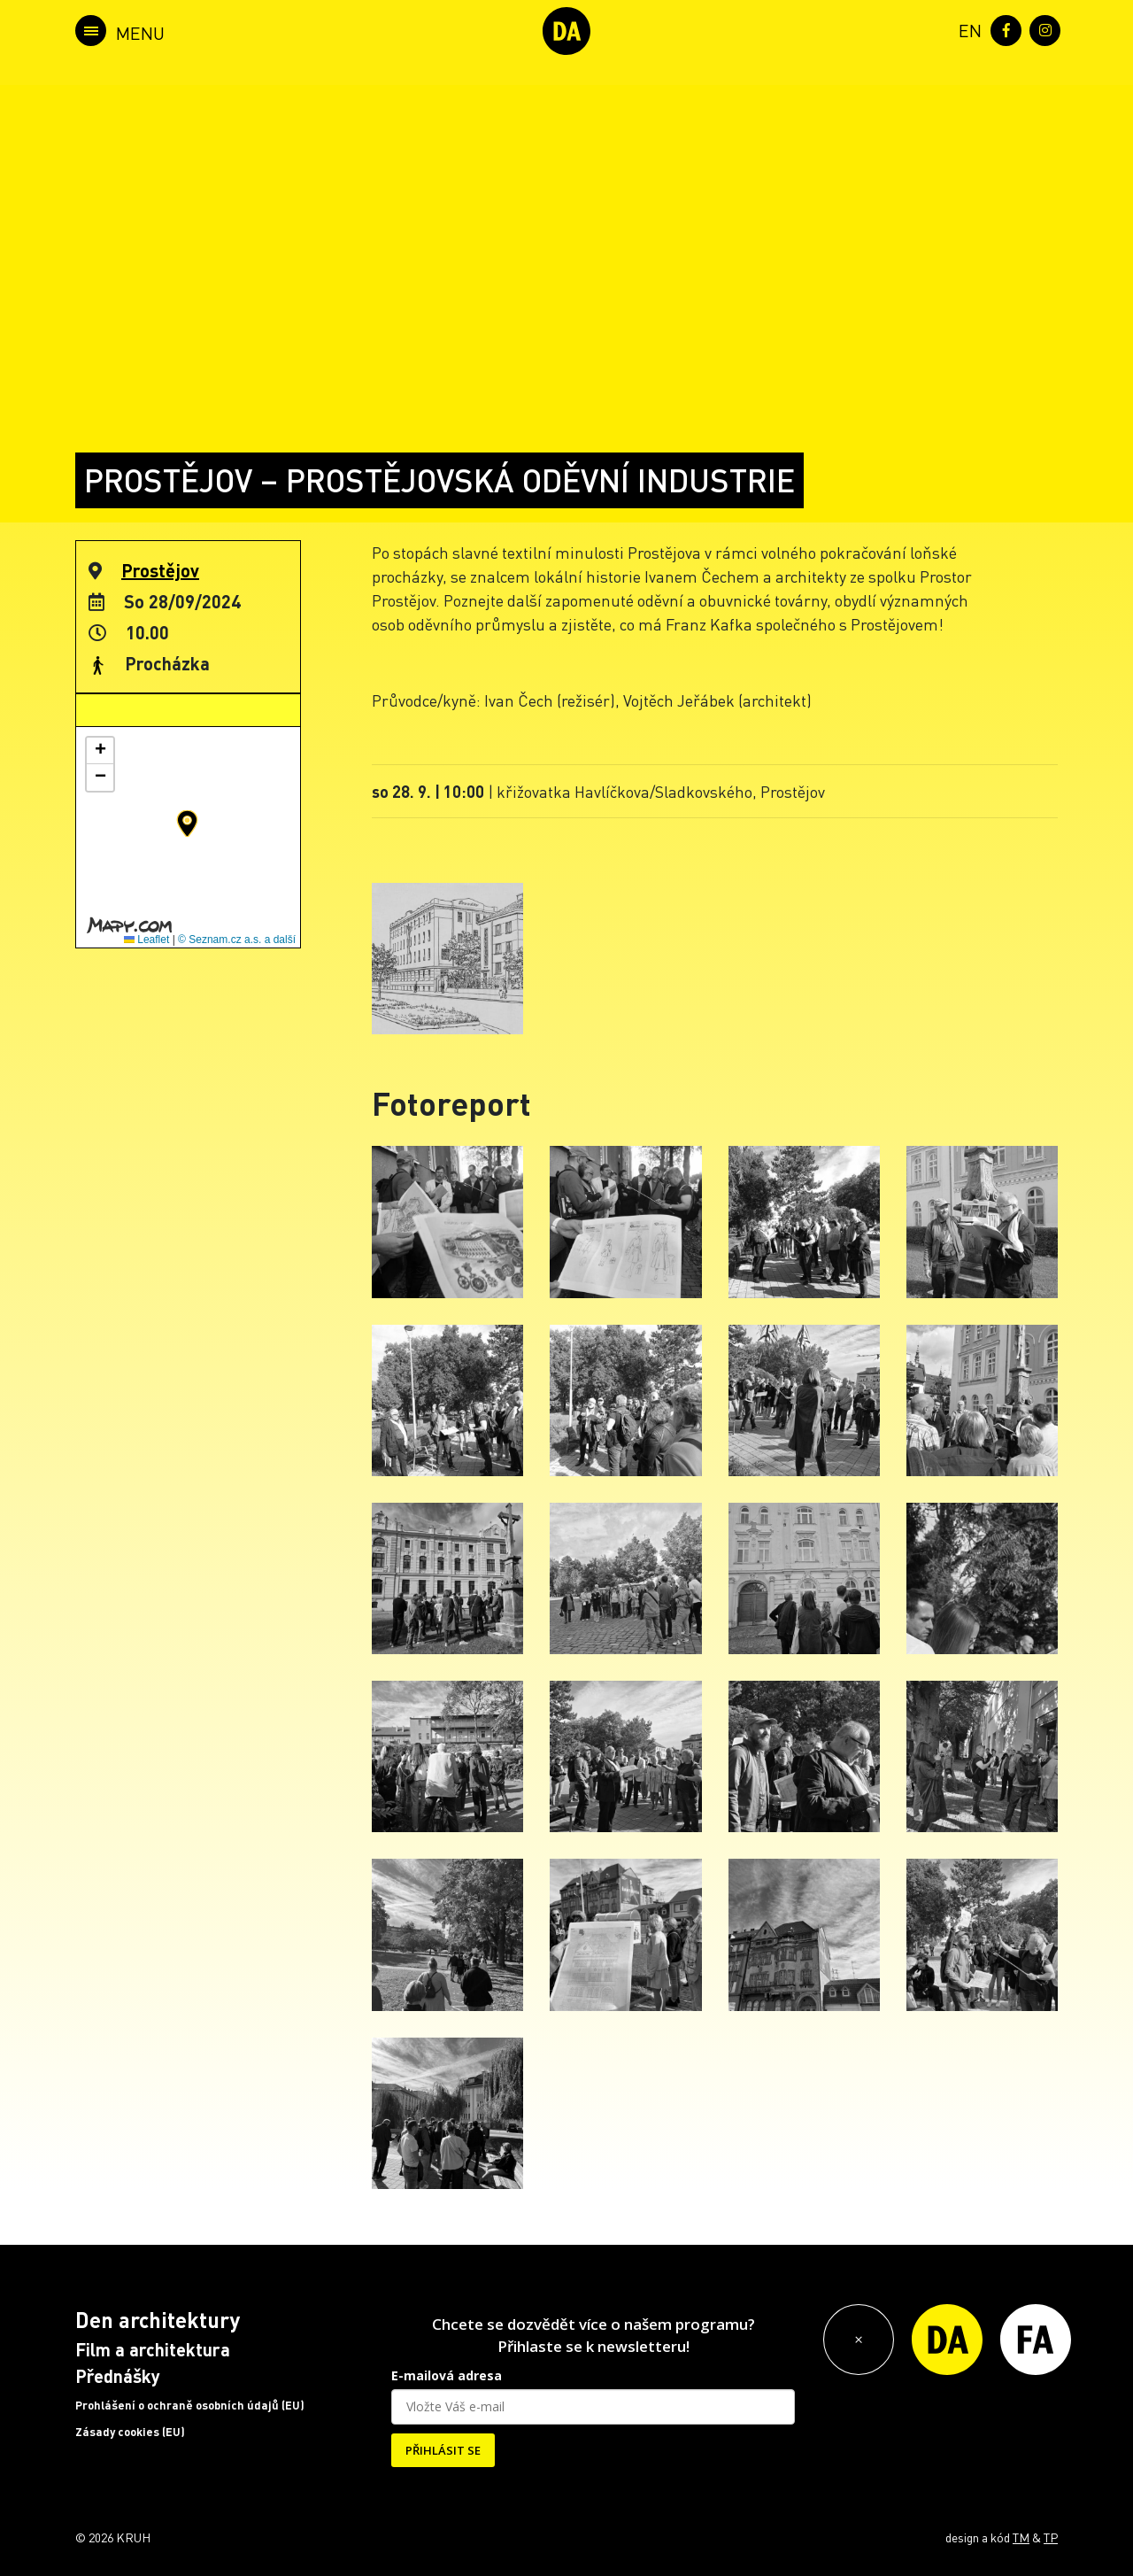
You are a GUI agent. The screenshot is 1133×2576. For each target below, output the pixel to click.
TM (1021, 2537)
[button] (187, 823)
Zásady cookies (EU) (130, 2432)
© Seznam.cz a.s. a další (237, 939)
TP (1051, 2537)
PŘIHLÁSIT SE (443, 2450)
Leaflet (146, 939)
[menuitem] (967, 29)
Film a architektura (152, 2349)
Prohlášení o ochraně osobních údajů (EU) (189, 2405)
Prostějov (160, 570)
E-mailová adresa (446, 2375)
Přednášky (117, 2375)
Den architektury (157, 2319)
